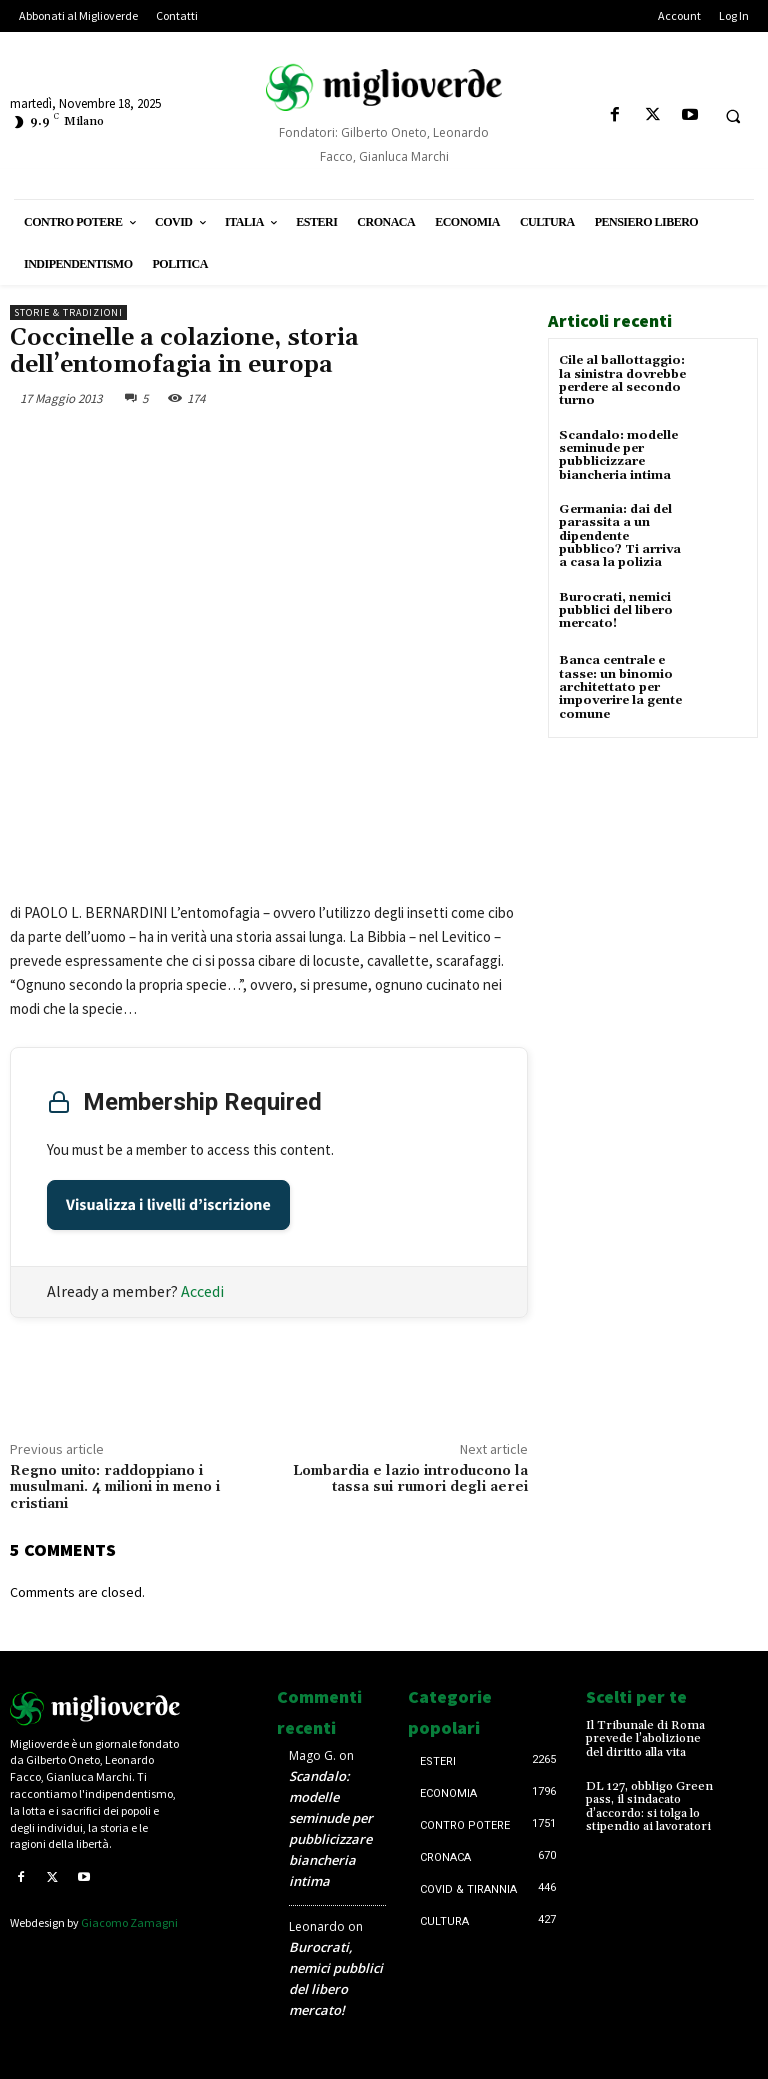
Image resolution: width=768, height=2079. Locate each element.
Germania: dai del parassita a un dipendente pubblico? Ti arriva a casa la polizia (620, 535)
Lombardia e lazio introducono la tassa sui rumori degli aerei (410, 1479)
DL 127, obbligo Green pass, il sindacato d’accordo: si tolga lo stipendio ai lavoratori (649, 1805)
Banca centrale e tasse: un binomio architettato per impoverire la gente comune (620, 686)
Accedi (202, 1291)
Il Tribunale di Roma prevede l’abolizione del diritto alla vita (644, 1738)
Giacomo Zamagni (129, 1922)
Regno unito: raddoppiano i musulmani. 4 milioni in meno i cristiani (115, 1488)
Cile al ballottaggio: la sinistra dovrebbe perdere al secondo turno (622, 380)
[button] (733, 116)
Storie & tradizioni (68, 312)
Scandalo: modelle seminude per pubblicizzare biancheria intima (618, 454)
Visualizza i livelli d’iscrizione (168, 1205)
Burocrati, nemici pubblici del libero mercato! (616, 608)
